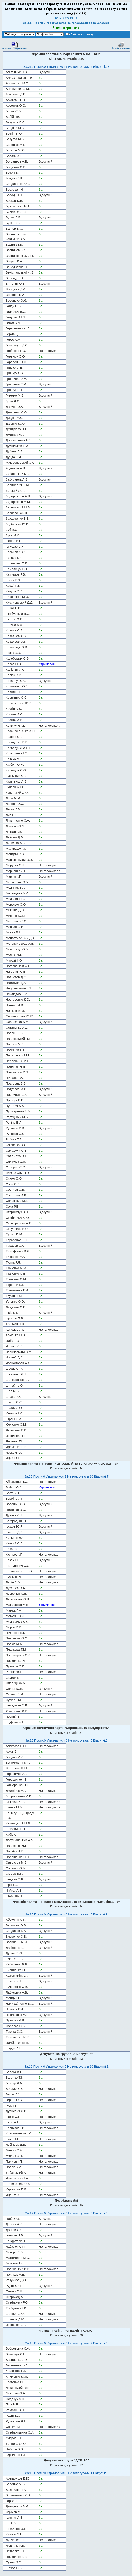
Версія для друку (121, 45)
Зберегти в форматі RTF (14, 46)
